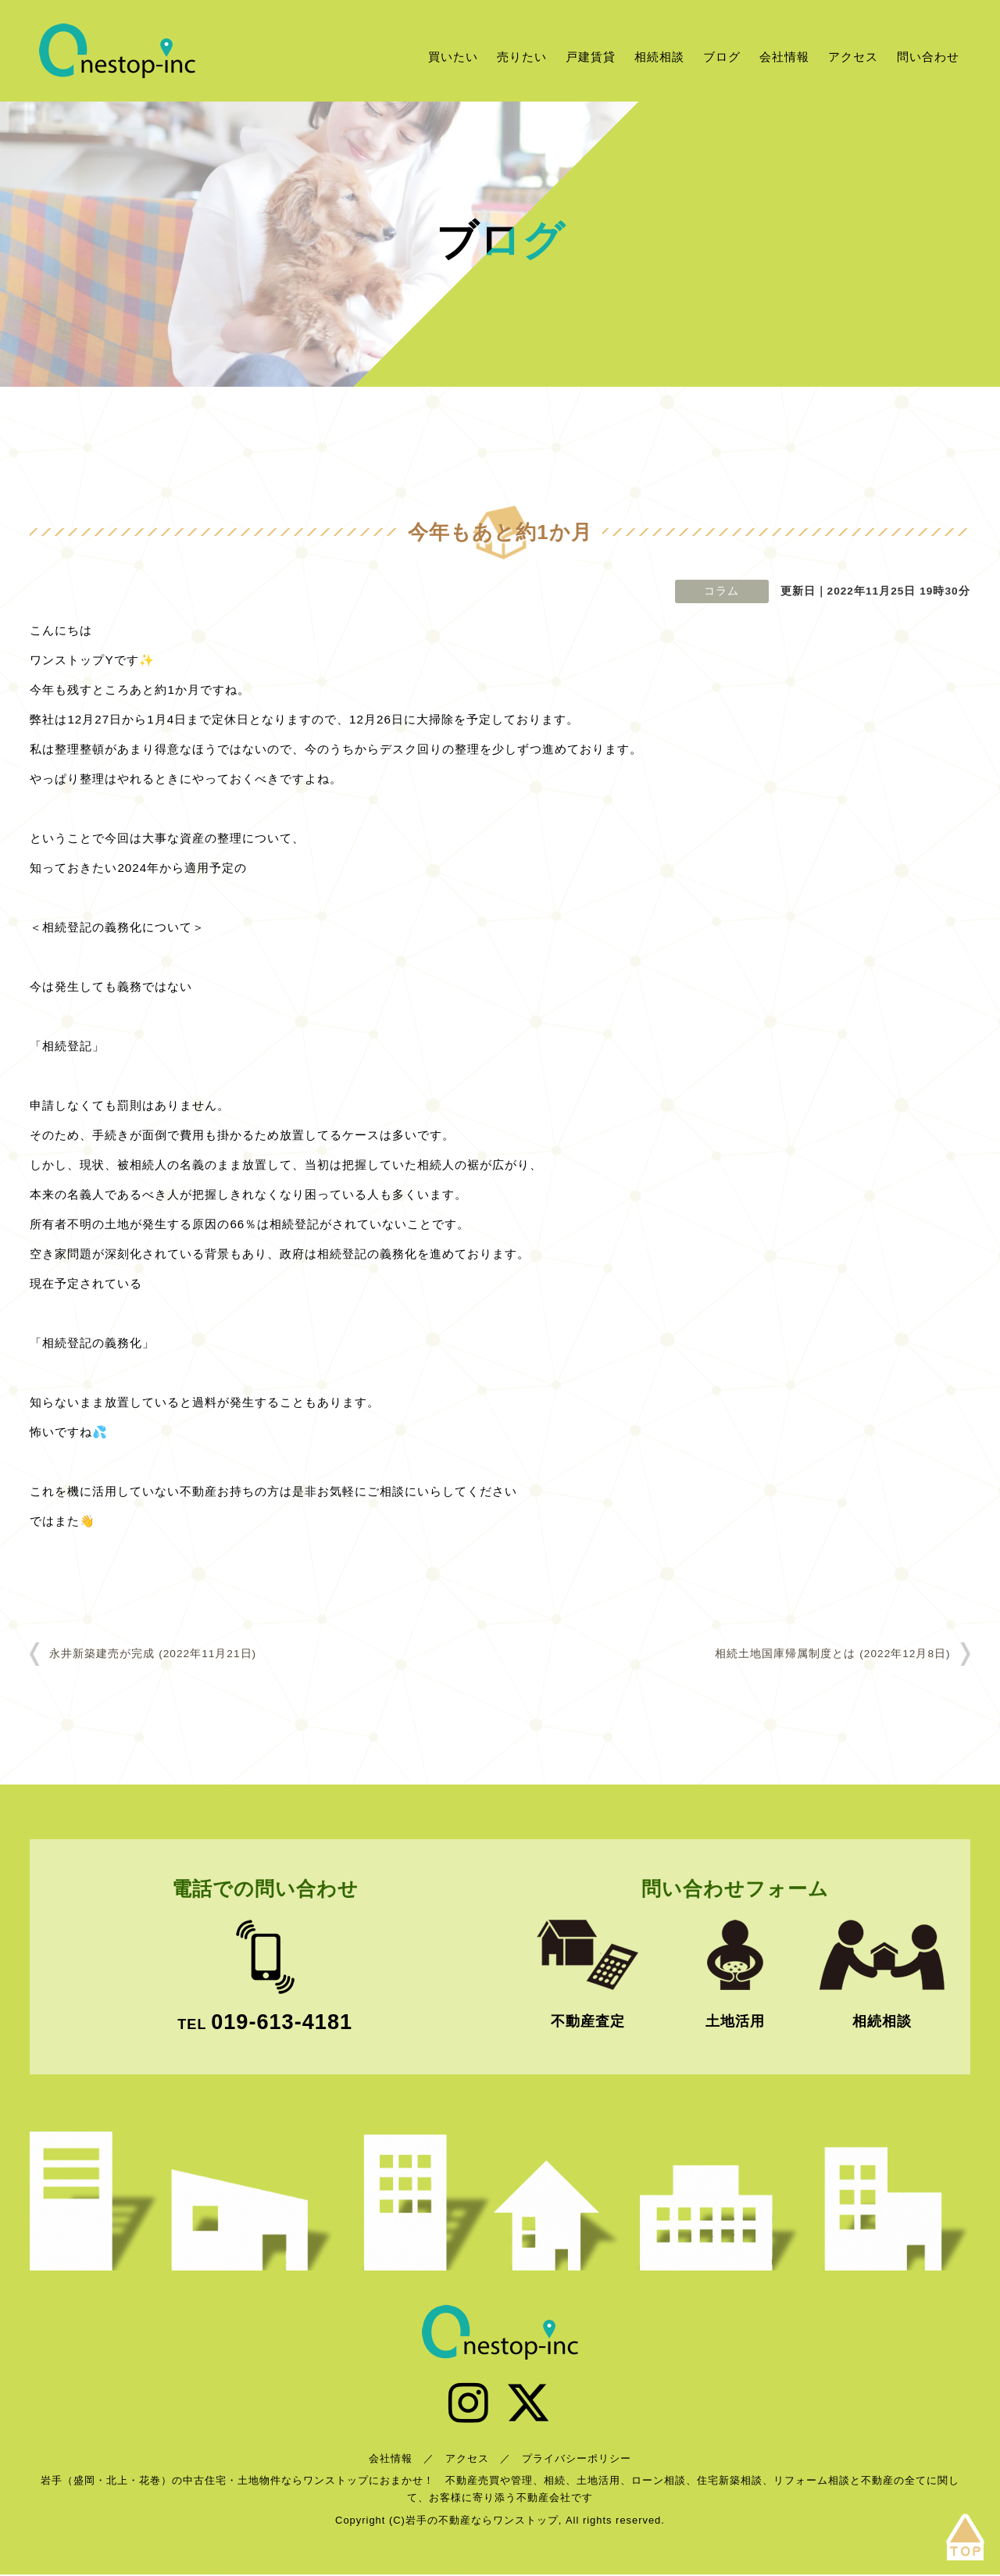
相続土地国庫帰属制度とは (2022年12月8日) (832, 1654)
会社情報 (784, 56)
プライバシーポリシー (576, 2460)
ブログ (722, 56)
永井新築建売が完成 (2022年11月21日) (152, 1654)
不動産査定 (588, 2021)
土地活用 (735, 2021)
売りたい (522, 56)
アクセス (853, 56)
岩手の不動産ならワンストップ (117, 50)
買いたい (453, 56)
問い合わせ (928, 56)
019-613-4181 (281, 2022)
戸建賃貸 (591, 56)
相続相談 (659, 56)
